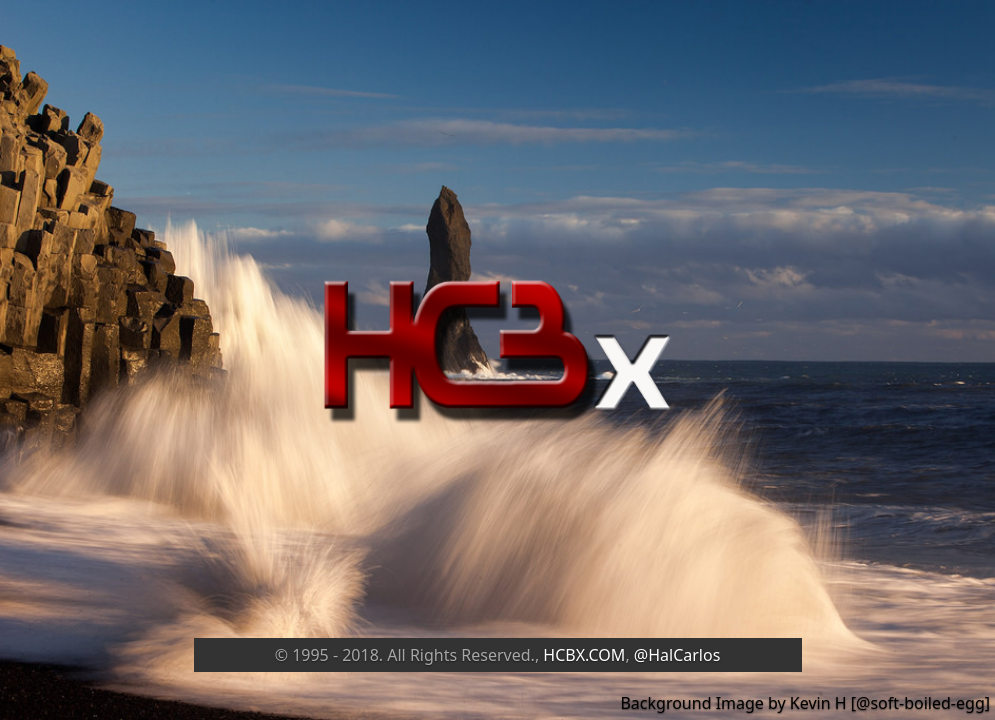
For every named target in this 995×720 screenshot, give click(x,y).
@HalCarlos (677, 655)
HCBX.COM (584, 655)
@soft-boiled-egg (920, 703)
